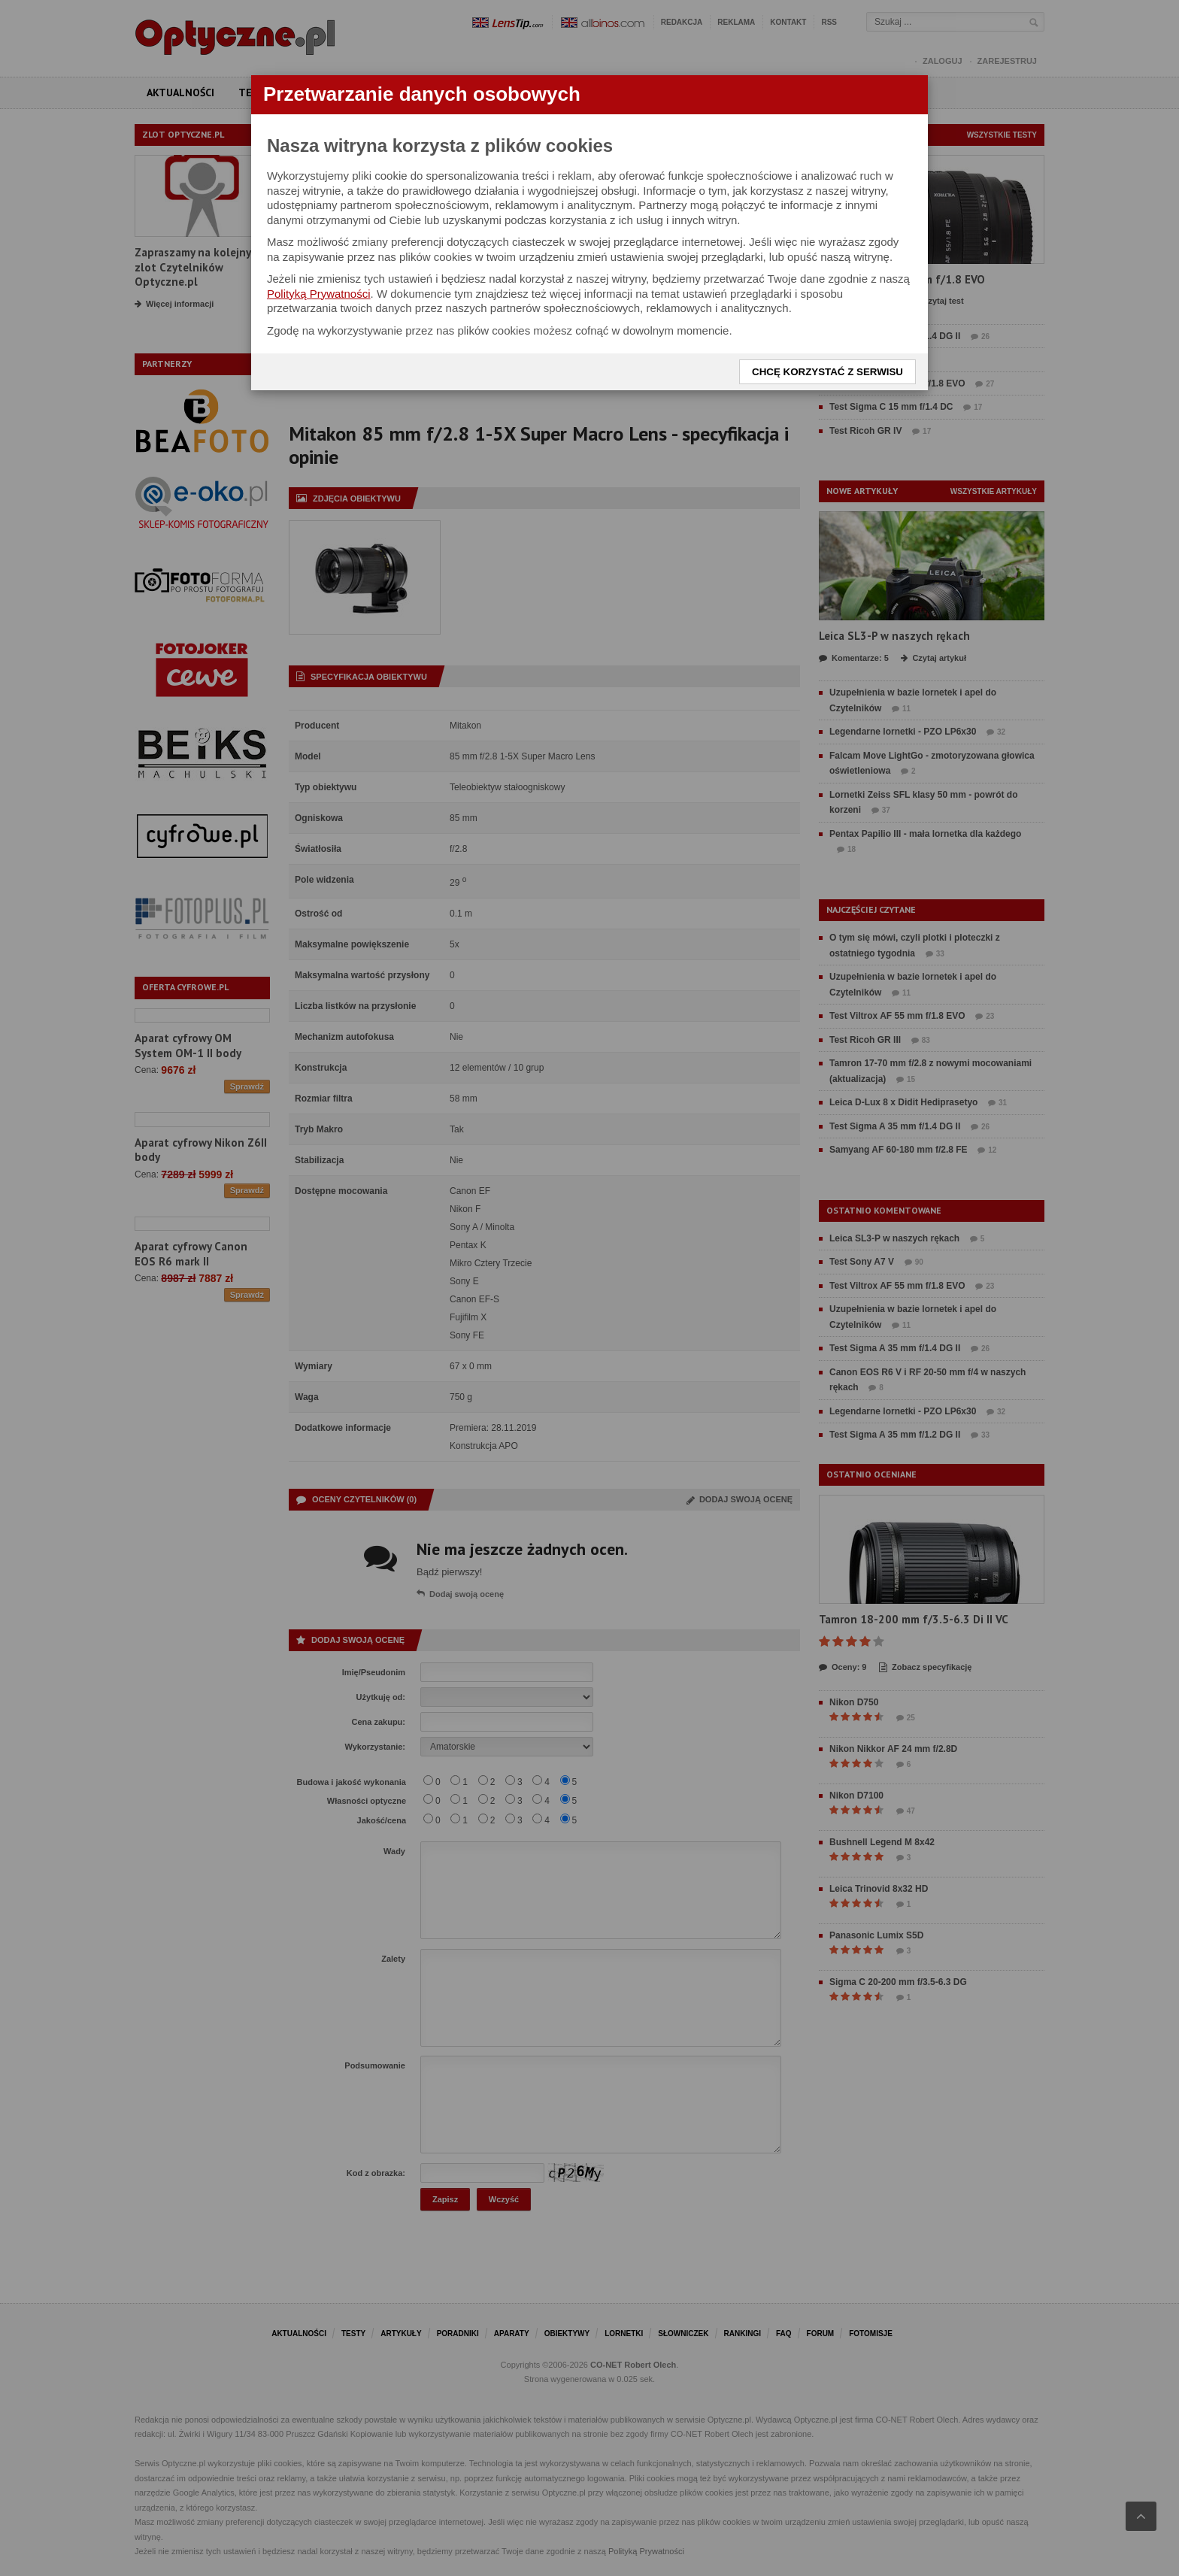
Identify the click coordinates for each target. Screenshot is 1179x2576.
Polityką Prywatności (319, 293)
